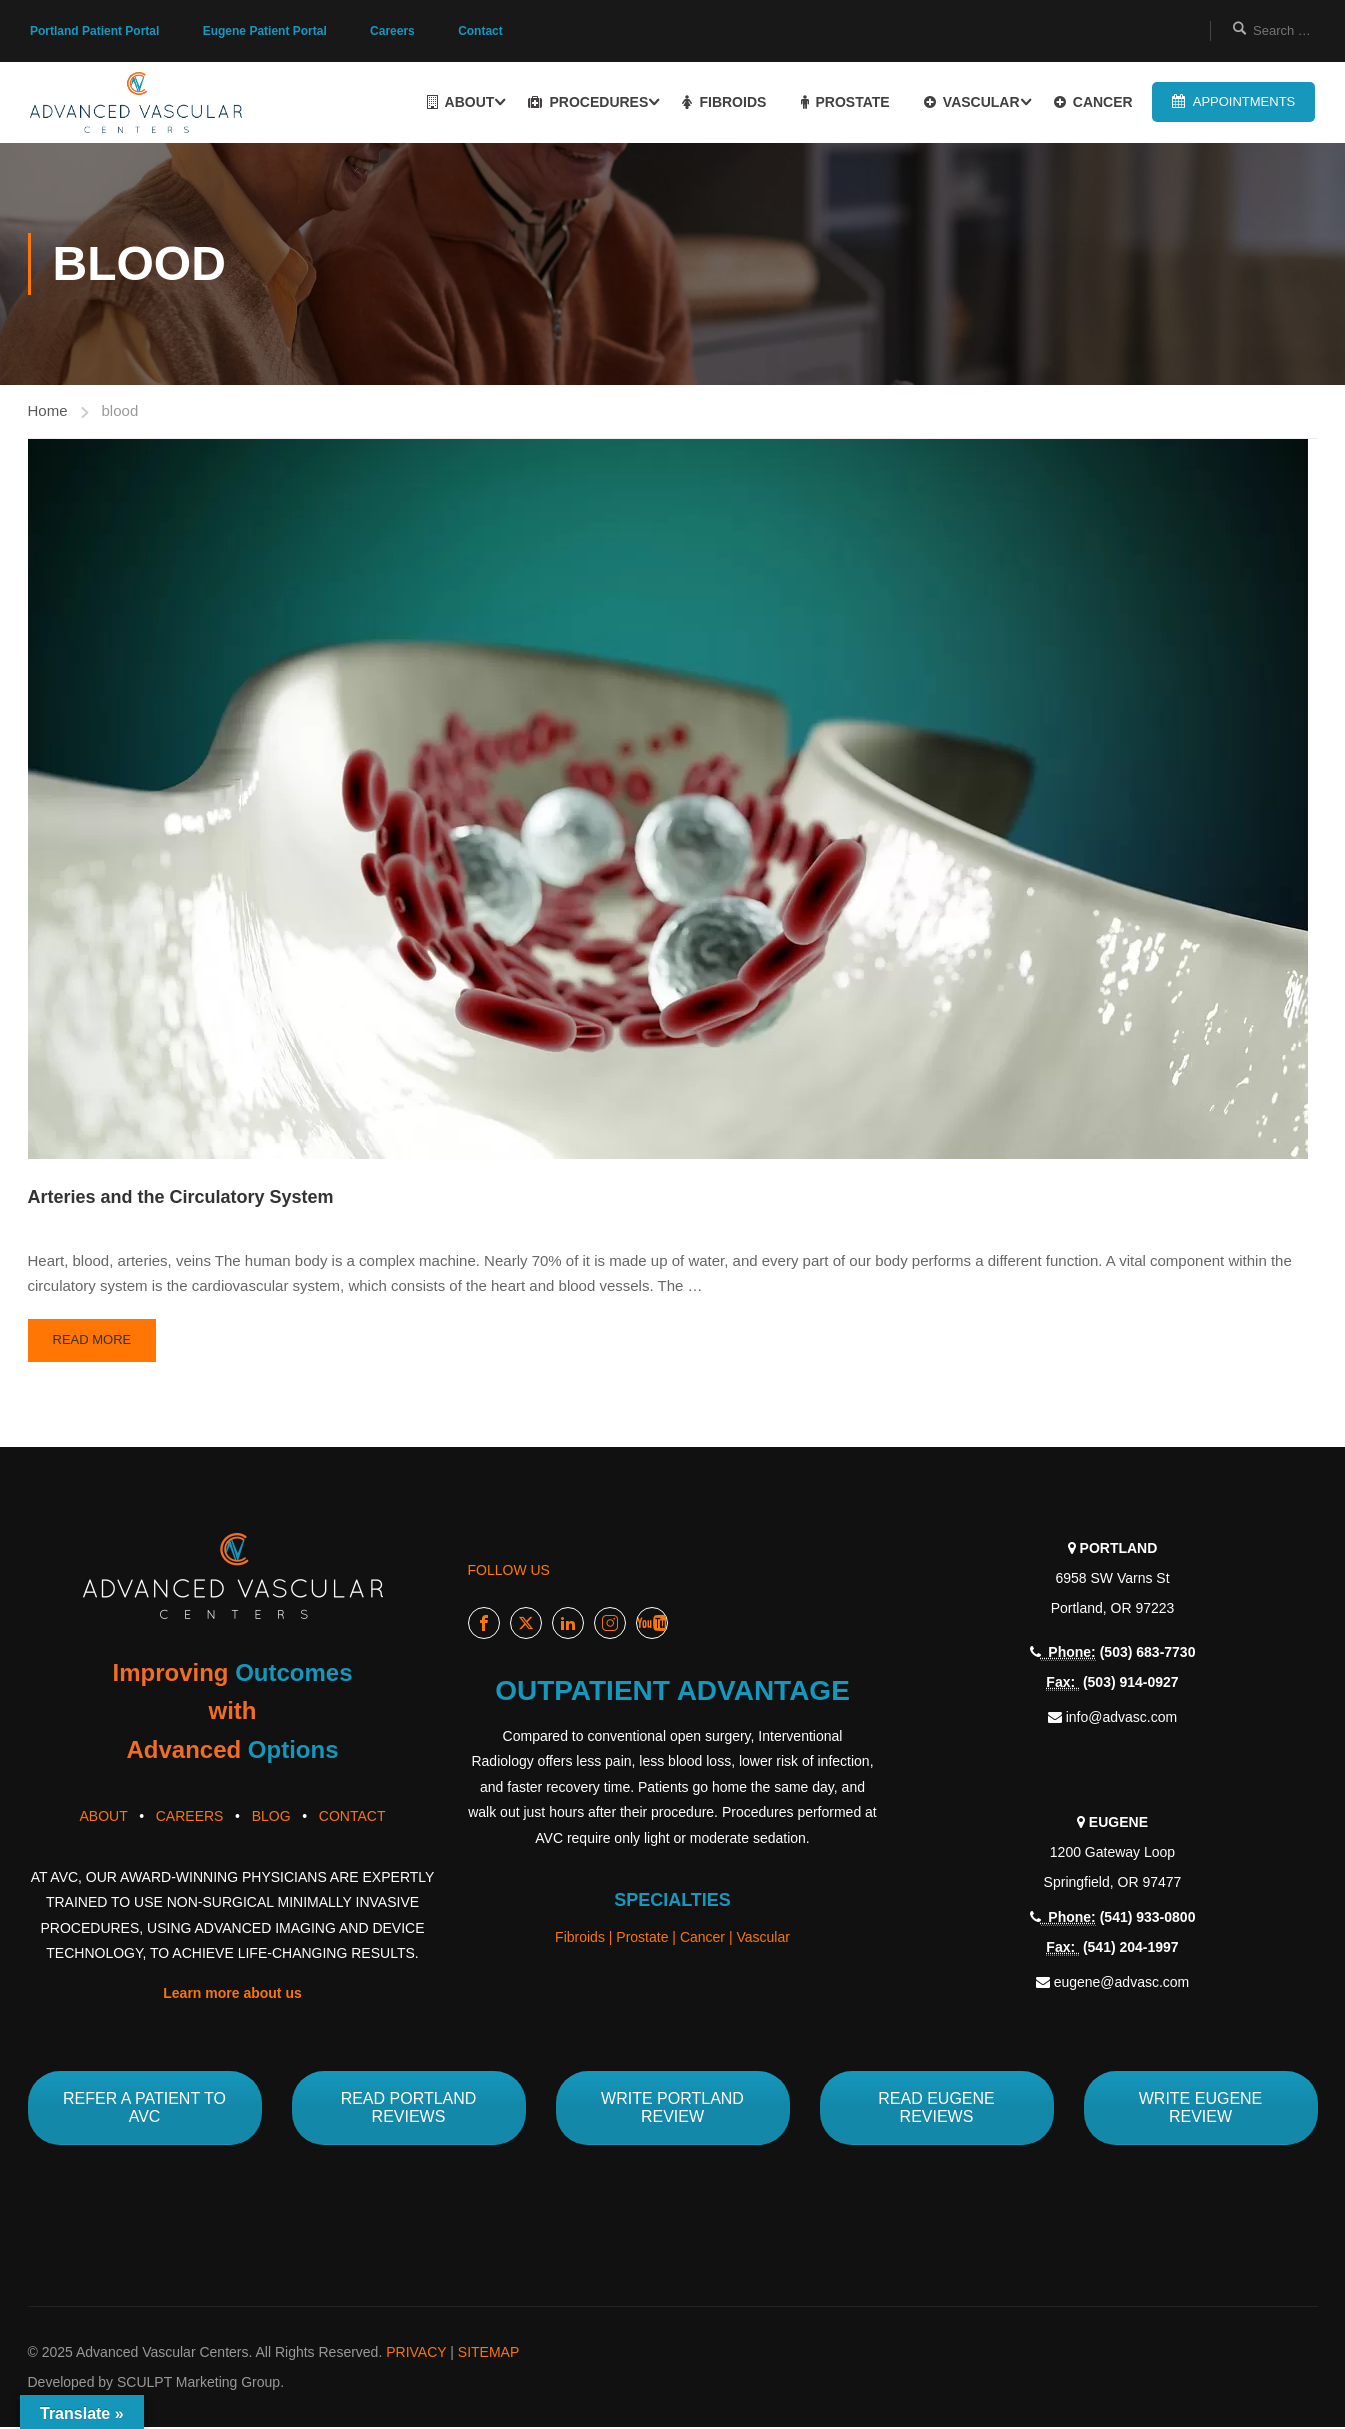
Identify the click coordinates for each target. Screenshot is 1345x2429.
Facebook (484, 1625)
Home (48, 412)
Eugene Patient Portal (265, 31)
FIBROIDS (724, 103)
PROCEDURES (588, 103)
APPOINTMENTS (1233, 102)
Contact (480, 31)
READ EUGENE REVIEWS (936, 2109)
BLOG (271, 1818)
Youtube (652, 1625)
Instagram (610, 1625)
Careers (392, 31)
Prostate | (648, 1939)
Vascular (762, 1939)
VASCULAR (972, 103)
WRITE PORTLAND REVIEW (672, 2109)
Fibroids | (585, 1939)
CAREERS (190, 1818)
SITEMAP (488, 2354)
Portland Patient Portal (94, 31)
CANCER (1092, 103)
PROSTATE (844, 103)
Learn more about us (232, 1995)
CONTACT (352, 1818)
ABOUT (460, 103)
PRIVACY (416, 2354)
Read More (98, 1347)
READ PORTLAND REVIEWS (409, 2109)
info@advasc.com (1121, 1719)
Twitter (526, 1625)
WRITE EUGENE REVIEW (1201, 2109)
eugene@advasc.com (1122, 1984)
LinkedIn (568, 1625)
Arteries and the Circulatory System (181, 1199)
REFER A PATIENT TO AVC (144, 2109)
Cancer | (708, 1939)
